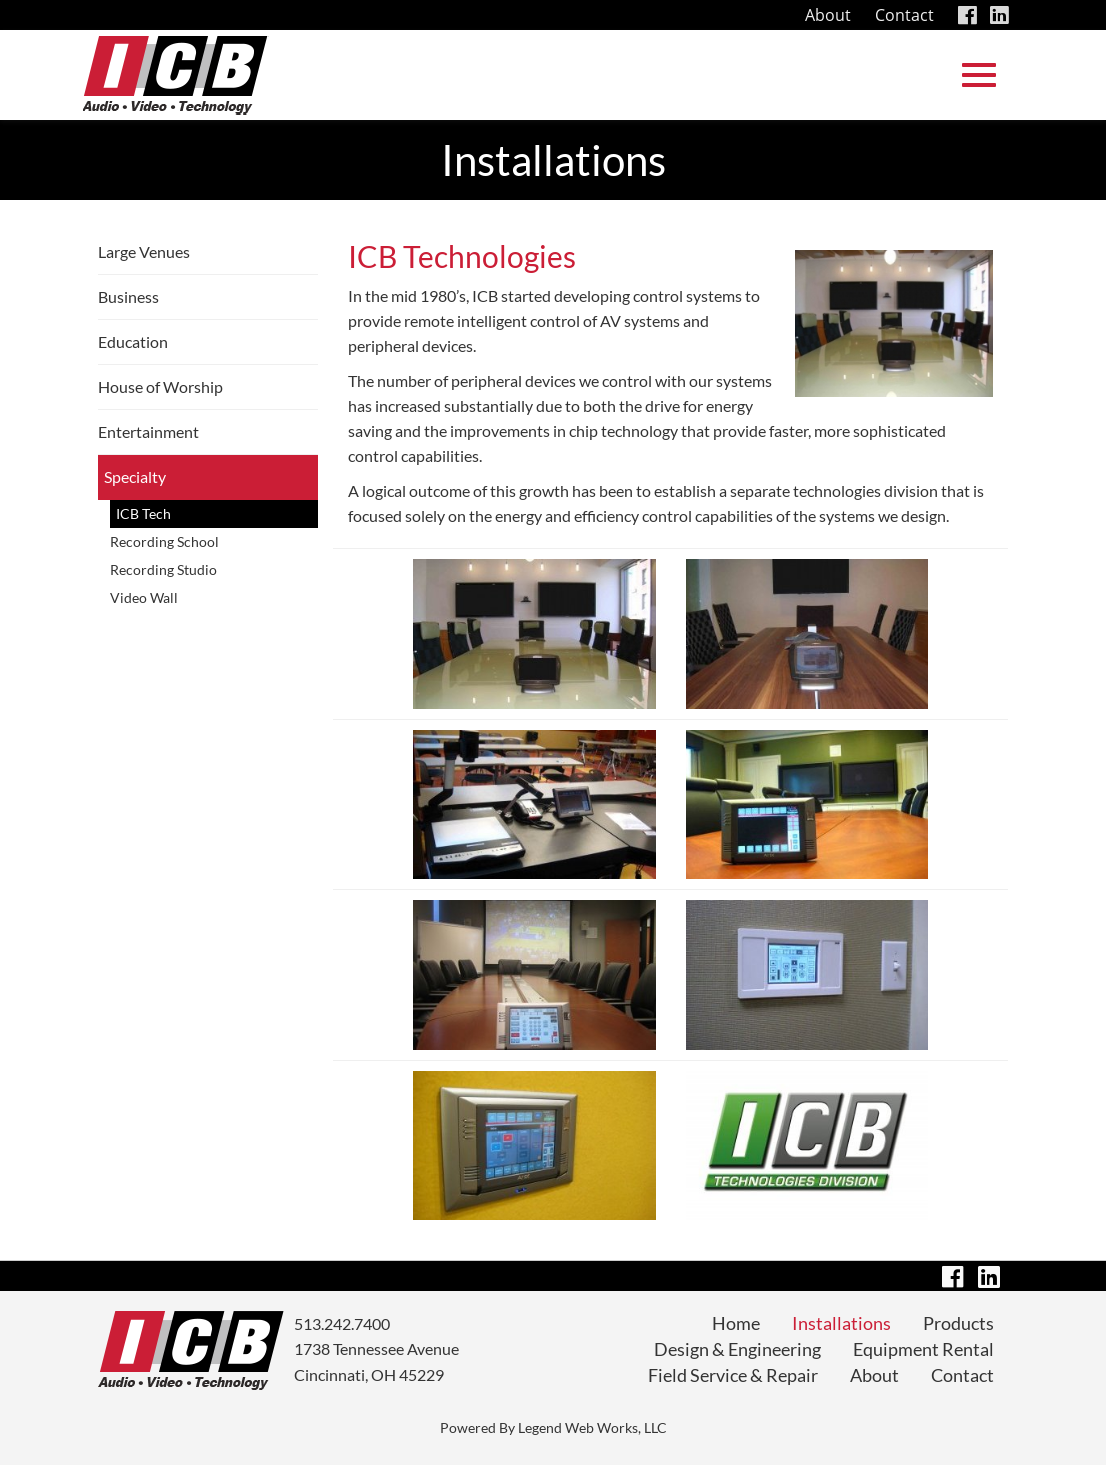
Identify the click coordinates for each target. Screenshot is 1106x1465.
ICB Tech (143, 513)
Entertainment (148, 431)
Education (133, 341)
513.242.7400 (342, 1323)
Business (128, 296)
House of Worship (160, 386)
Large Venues (144, 251)
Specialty (135, 476)
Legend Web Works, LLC (592, 1427)
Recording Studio (163, 569)
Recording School (164, 541)
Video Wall (144, 597)
